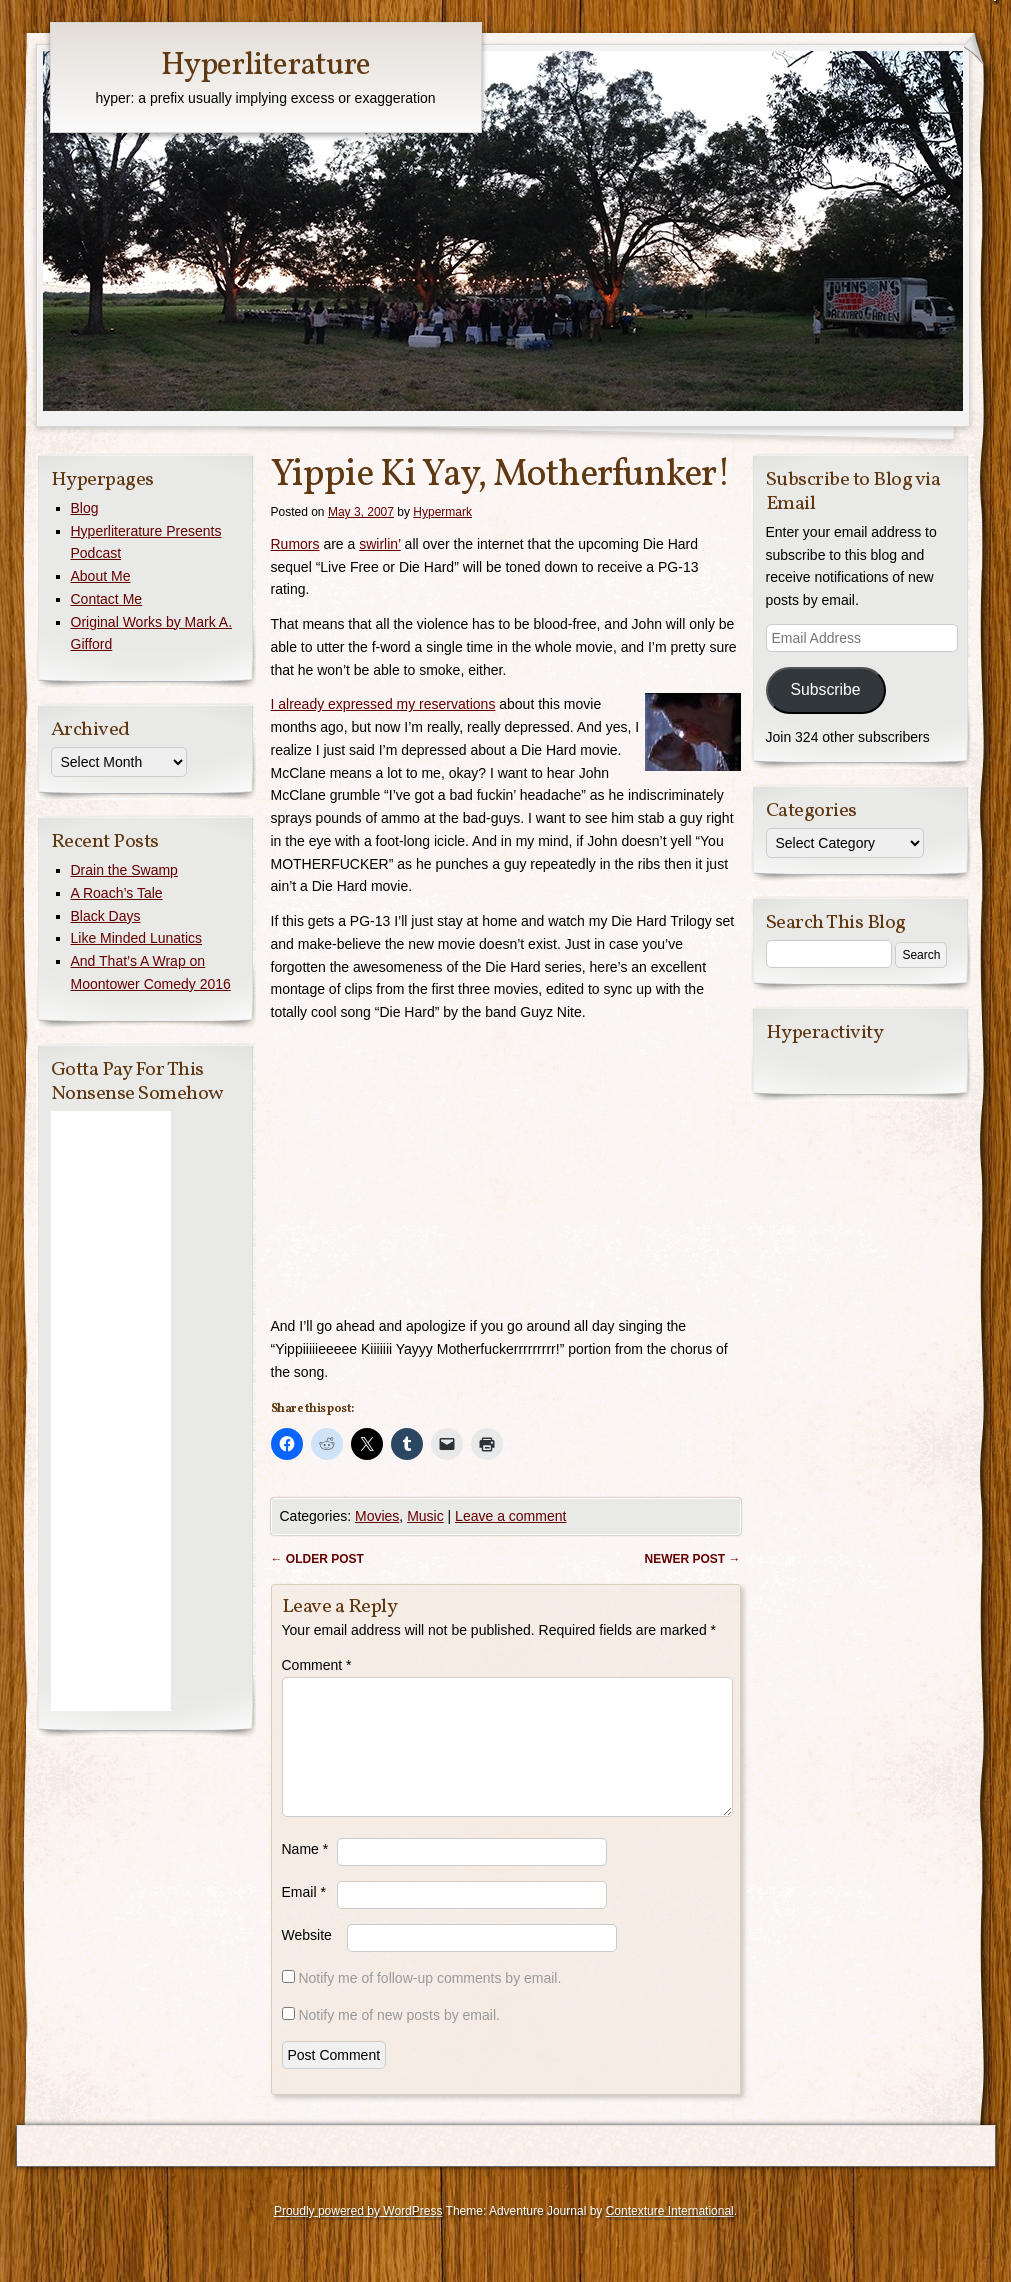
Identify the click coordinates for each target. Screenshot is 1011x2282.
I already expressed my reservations (383, 704)
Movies (377, 1516)
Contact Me (107, 599)
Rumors (295, 544)
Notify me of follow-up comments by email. (429, 2002)
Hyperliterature (265, 66)
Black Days (106, 916)
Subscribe (825, 689)
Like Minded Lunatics (137, 938)
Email (304, 1916)
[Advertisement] (111, 1411)
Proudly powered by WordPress (358, 2235)
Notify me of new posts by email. (399, 2039)
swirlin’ (379, 544)
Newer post (692, 1559)
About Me (101, 576)
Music (425, 1516)
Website (307, 1959)
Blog (85, 508)
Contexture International (670, 2235)
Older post (317, 1559)
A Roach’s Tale (117, 893)
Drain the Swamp (124, 870)
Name (305, 1873)
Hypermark (442, 512)
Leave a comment (510, 1516)
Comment (317, 1665)
